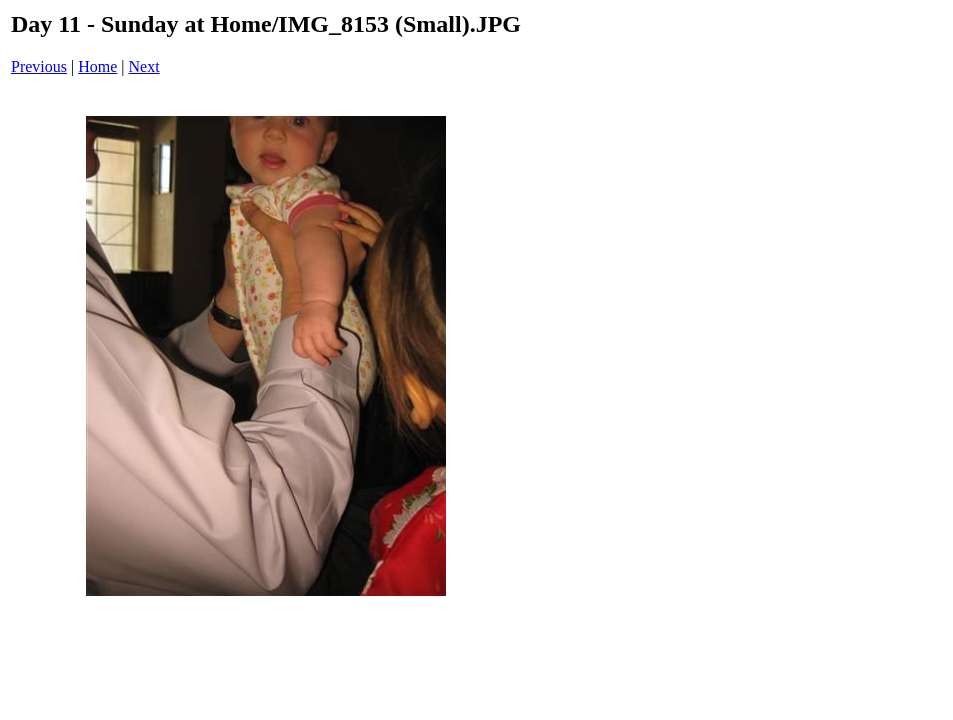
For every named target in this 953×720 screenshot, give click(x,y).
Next (144, 66)
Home (97, 66)
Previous (39, 66)
